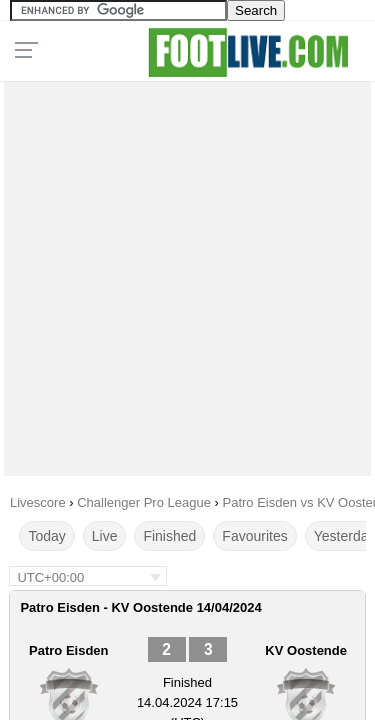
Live (105, 536)
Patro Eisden (68, 650)
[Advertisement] (187, 273)
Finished (169, 536)
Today (46, 536)
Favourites (254, 536)
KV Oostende (306, 650)
